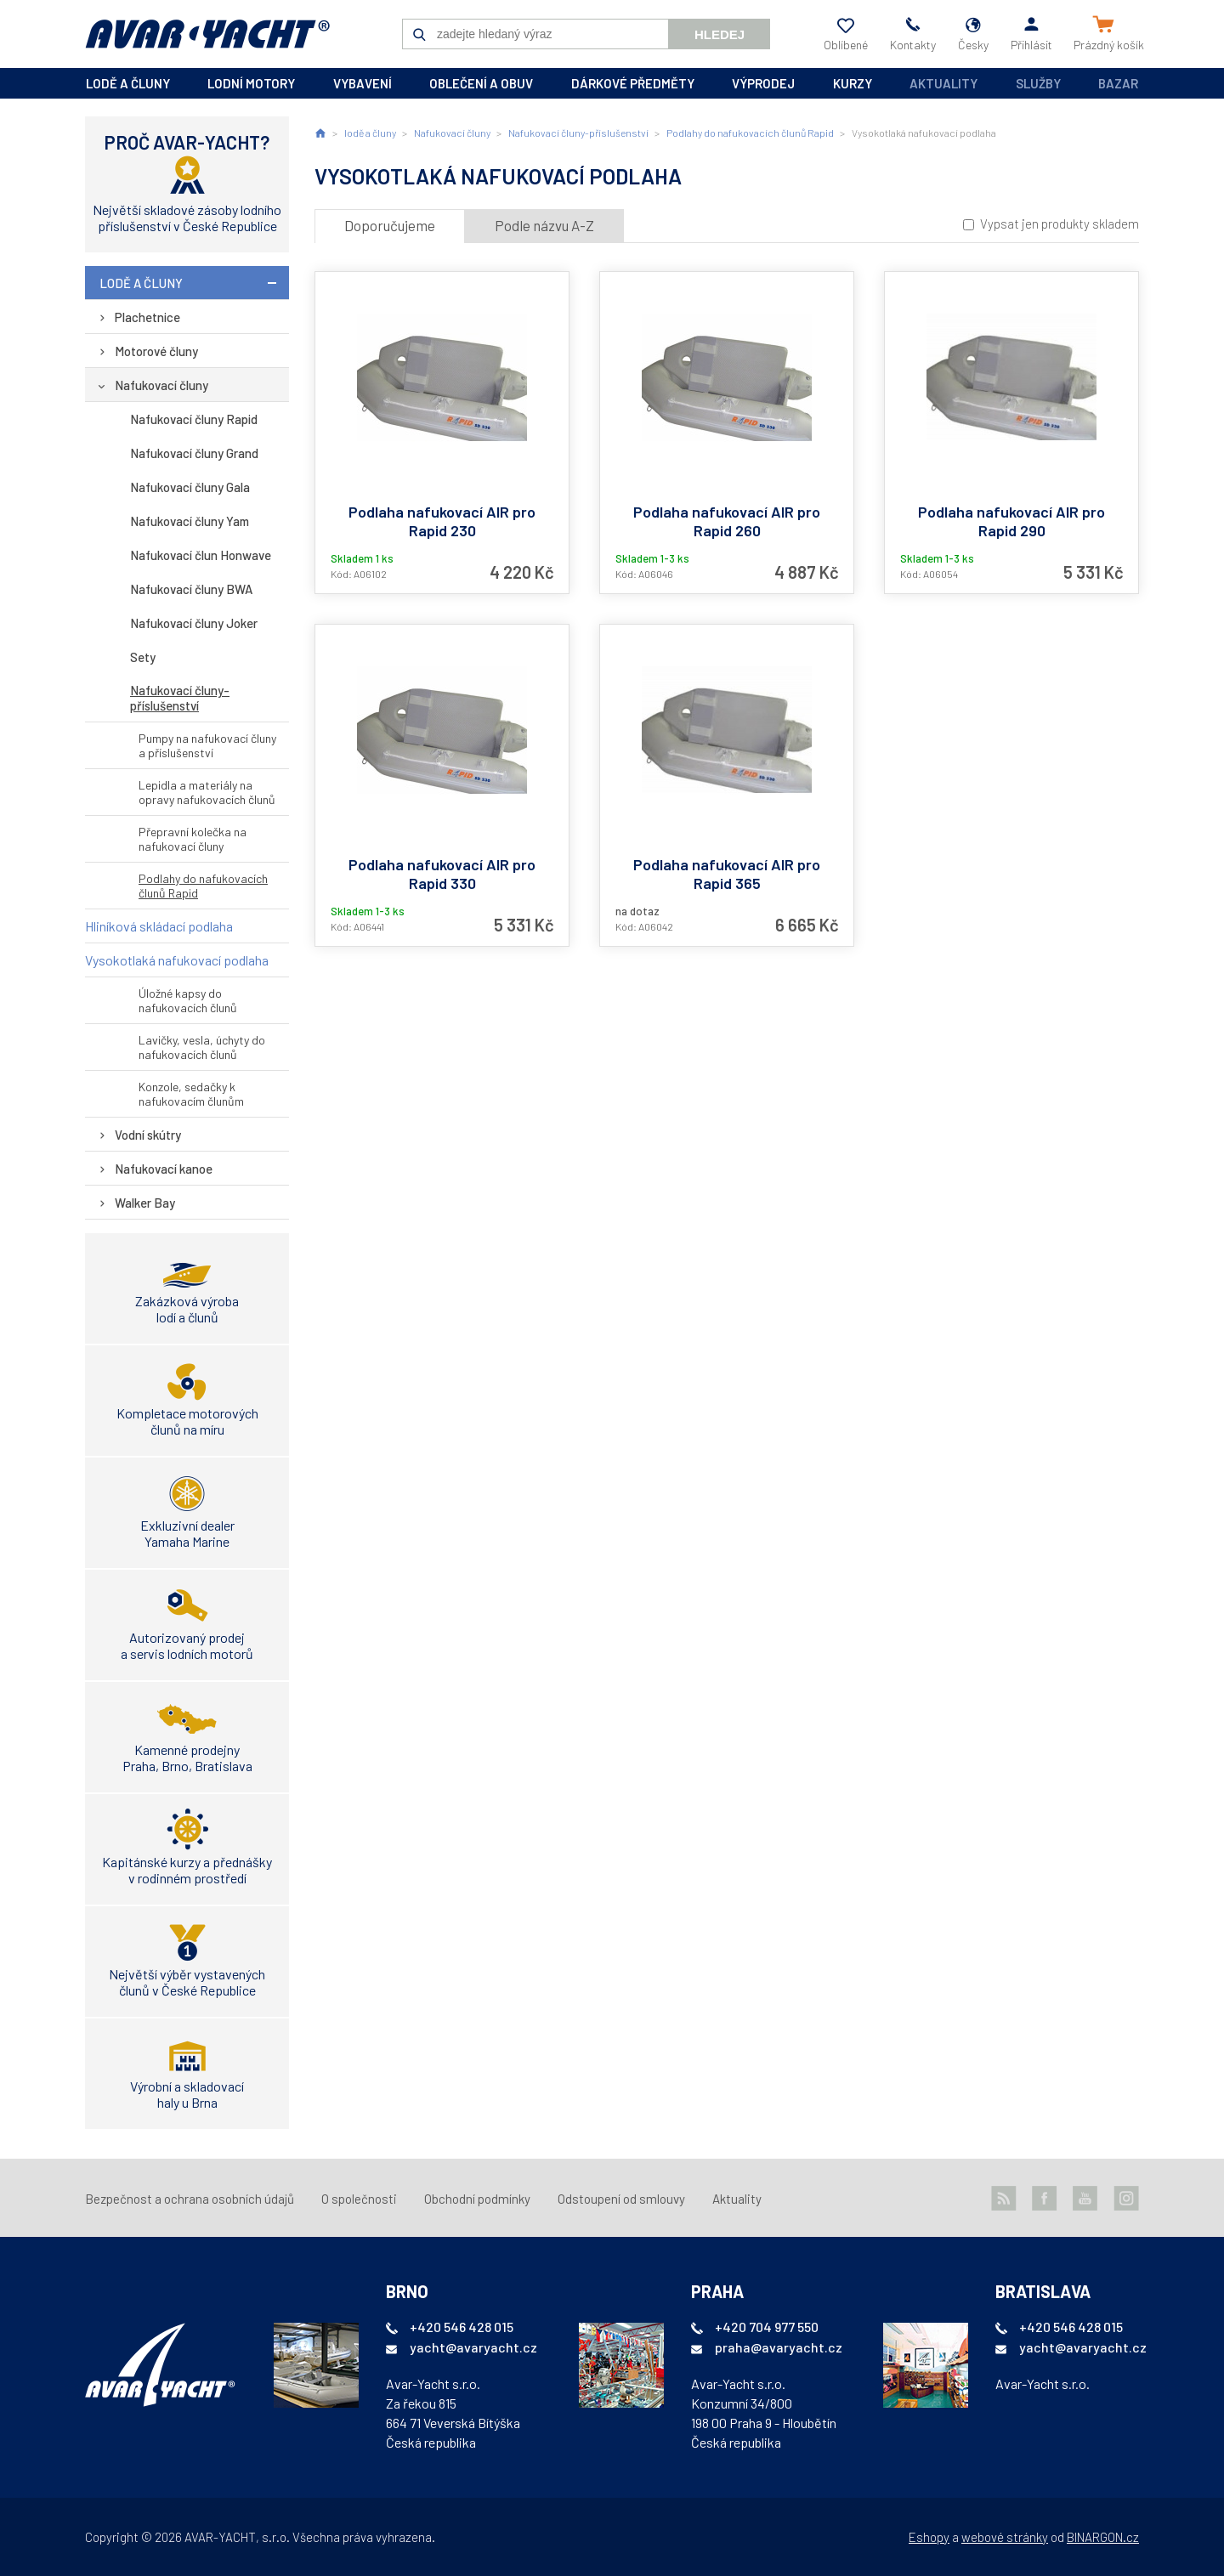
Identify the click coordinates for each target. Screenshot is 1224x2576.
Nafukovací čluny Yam (189, 521)
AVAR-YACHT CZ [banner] (207, 34)
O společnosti (359, 2198)
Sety (143, 657)
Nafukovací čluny (161, 385)
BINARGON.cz (1103, 2537)
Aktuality (944, 83)
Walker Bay (145, 1202)
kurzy (852, 83)
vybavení (362, 83)
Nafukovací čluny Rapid (194, 419)
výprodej (763, 83)
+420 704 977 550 (767, 2326)
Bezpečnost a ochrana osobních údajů (189, 2198)
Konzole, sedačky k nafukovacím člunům (191, 1093)
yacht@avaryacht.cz (473, 2347)
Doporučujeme (389, 225)
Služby (1038, 83)
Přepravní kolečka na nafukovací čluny (192, 838)
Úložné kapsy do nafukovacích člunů (188, 1000)
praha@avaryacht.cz (778, 2347)
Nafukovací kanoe (163, 1168)
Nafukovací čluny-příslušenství (180, 697)
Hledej (719, 34)
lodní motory (251, 83)
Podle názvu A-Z (544, 225)
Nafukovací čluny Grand (194, 453)
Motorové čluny (156, 351)
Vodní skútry (148, 1134)
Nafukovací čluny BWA (191, 589)
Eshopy (929, 2537)
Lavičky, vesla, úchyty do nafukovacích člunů (202, 1047)
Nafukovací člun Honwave (200, 555)
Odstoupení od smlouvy (621, 2198)
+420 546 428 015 (461, 2326)
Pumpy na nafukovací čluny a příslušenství (207, 745)
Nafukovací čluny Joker (194, 623)
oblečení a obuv (481, 83)
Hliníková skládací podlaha (159, 926)
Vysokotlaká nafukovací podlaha (177, 960)
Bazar (1118, 83)
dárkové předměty (632, 83)
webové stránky (1004, 2537)
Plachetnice (147, 317)
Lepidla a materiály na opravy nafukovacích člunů (207, 792)
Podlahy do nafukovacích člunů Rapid (203, 885)
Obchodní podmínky (477, 2198)
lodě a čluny (128, 83)
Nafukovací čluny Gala (190, 487)
